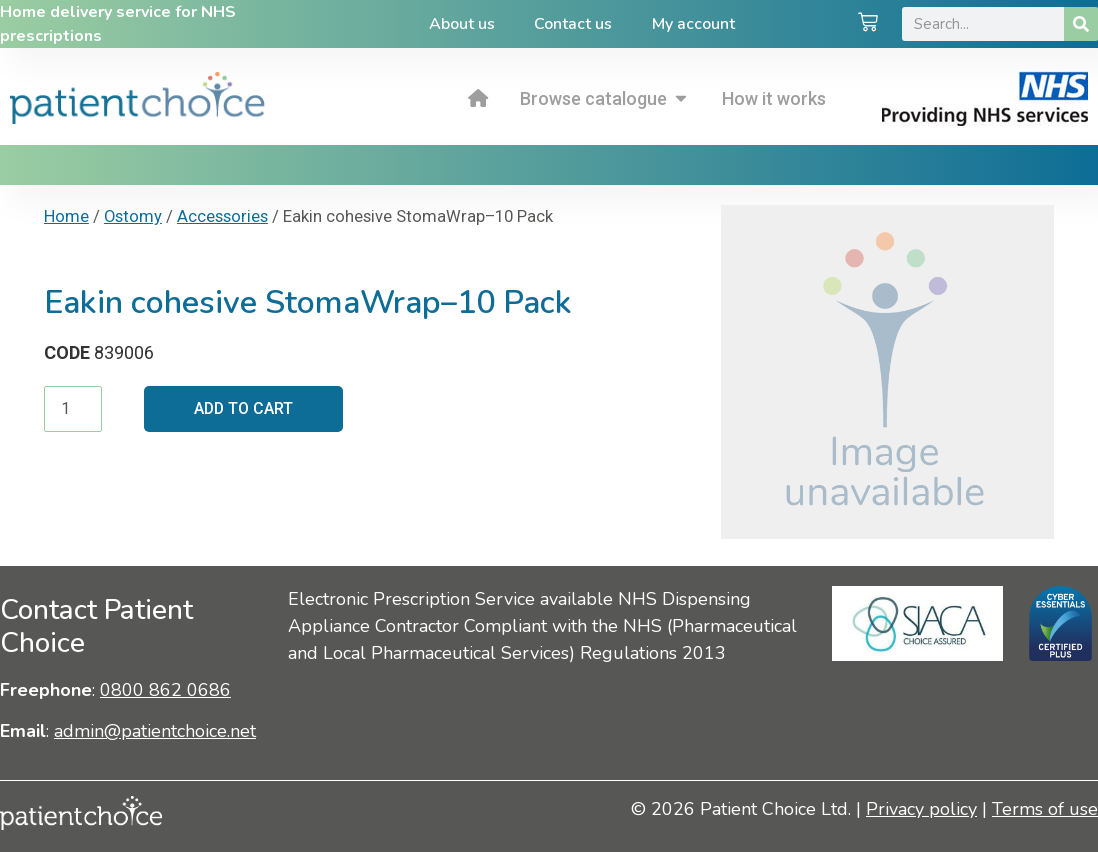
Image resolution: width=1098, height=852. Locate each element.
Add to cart (244, 408)
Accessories (222, 216)
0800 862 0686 (165, 690)
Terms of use (1045, 809)
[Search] (1081, 24)
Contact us (573, 24)
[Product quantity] (73, 409)
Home (66, 216)
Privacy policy (921, 809)
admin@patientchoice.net (155, 731)
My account (693, 24)
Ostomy (133, 216)
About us (461, 24)
